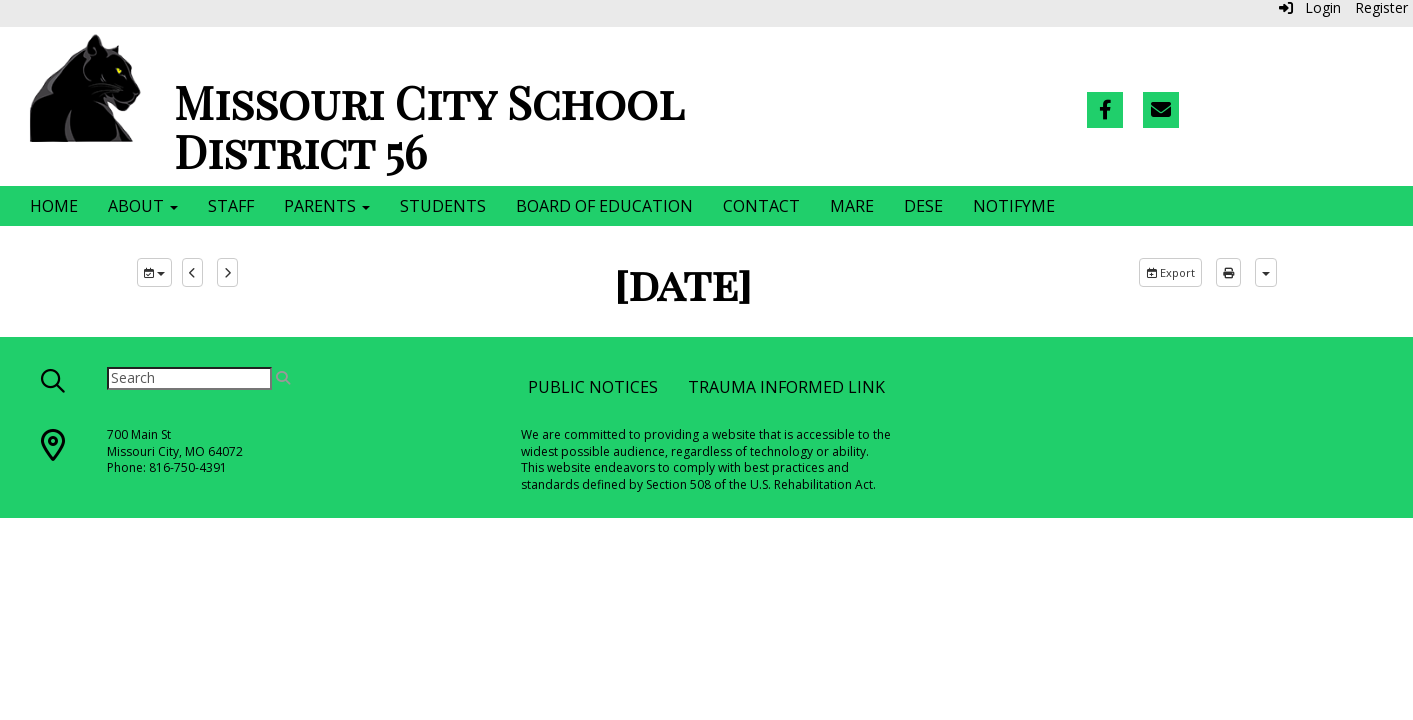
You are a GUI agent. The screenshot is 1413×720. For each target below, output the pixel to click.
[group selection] (154, 273)
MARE (852, 206)
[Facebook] (1105, 110)
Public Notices (593, 387)
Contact (761, 206)
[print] (1228, 273)
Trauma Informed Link (786, 387)
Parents (327, 206)
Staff (231, 206)
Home (54, 206)
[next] (227, 273)
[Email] (1161, 110)
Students (443, 206)
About (143, 206)
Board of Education (604, 206)
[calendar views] (1266, 273)
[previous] (192, 273)
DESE (923, 206)
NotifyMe (1014, 206)
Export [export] (1170, 272)
